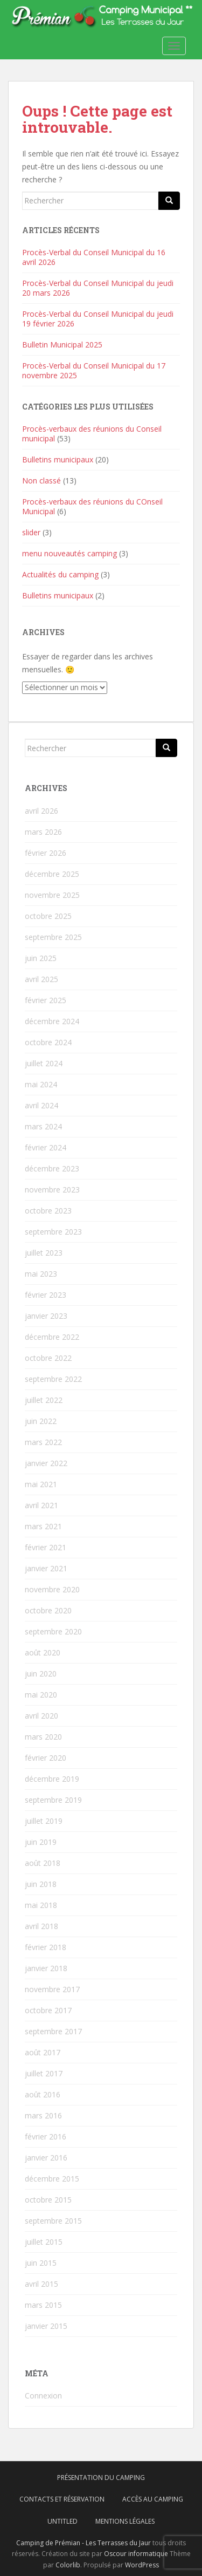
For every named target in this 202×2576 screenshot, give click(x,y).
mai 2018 (41, 1905)
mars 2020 (43, 1737)
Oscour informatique (136, 2553)
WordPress (142, 2565)
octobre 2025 (48, 916)
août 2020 (42, 1652)
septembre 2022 (53, 1379)
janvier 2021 (46, 1568)
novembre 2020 (52, 1589)
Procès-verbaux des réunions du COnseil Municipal (92, 506)
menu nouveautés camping (69, 553)
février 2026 (45, 853)
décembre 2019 (52, 1779)
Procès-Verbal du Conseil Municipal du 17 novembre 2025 (93, 370)
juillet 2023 (43, 1253)
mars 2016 (43, 2115)
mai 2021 (41, 1484)
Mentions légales (125, 2521)
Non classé (41, 480)
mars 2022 (43, 1442)
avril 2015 (41, 2284)
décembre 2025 (52, 874)
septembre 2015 (53, 2221)
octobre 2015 (48, 2200)
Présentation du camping (101, 2477)
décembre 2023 (52, 1168)
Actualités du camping (60, 574)
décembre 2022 (52, 1337)
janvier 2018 (46, 1968)
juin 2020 (41, 1673)
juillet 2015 (43, 2242)
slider (31, 532)
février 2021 (45, 1547)
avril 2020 (41, 1715)
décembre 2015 (52, 2178)
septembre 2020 (53, 1631)
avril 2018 (41, 1926)
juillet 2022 (43, 1400)
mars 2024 (43, 1126)
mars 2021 (43, 1526)
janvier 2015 (46, 2326)
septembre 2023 (53, 1231)
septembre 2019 (53, 1800)
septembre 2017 (53, 2031)
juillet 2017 (43, 2073)
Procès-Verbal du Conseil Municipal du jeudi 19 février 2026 (97, 319)
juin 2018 (41, 1884)
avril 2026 (41, 811)
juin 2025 (41, 958)
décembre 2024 (52, 1021)
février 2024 (45, 1147)
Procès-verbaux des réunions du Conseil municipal (92, 434)
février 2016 (45, 2136)
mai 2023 (41, 1274)
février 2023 (45, 1295)
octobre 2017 (48, 2010)
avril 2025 (41, 979)
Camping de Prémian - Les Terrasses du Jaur (83, 2542)
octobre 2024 (48, 1042)
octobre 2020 (48, 1610)
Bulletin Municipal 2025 (62, 344)
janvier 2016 (46, 2157)
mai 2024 (41, 1084)
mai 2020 (41, 1694)
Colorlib (67, 2565)
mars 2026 (43, 832)
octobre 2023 (48, 1210)
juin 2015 (41, 2263)
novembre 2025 (52, 895)
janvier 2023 (46, 1316)
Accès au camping (152, 2499)
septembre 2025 (53, 937)
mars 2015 (43, 2305)
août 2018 (42, 1863)
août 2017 (42, 2052)
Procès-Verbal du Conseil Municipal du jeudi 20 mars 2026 (97, 288)
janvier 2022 (46, 1463)
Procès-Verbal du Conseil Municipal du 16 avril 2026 (93, 257)
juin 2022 (41, 1421)
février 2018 (45, 1947)
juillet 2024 (43, 1063)
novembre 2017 (52, 1989)
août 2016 (42, 2094)
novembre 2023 (52, 1189)
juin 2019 (41, 1842)
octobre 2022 (48, 1358)
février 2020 (45, 1758)
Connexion (43, 2395)
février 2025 (45, 1000)
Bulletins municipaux (57, 459)
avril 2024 (41, 1105)
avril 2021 (41, 1505)
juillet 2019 (43, 1821)
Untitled (62, 2521)
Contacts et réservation (62, 2499)
